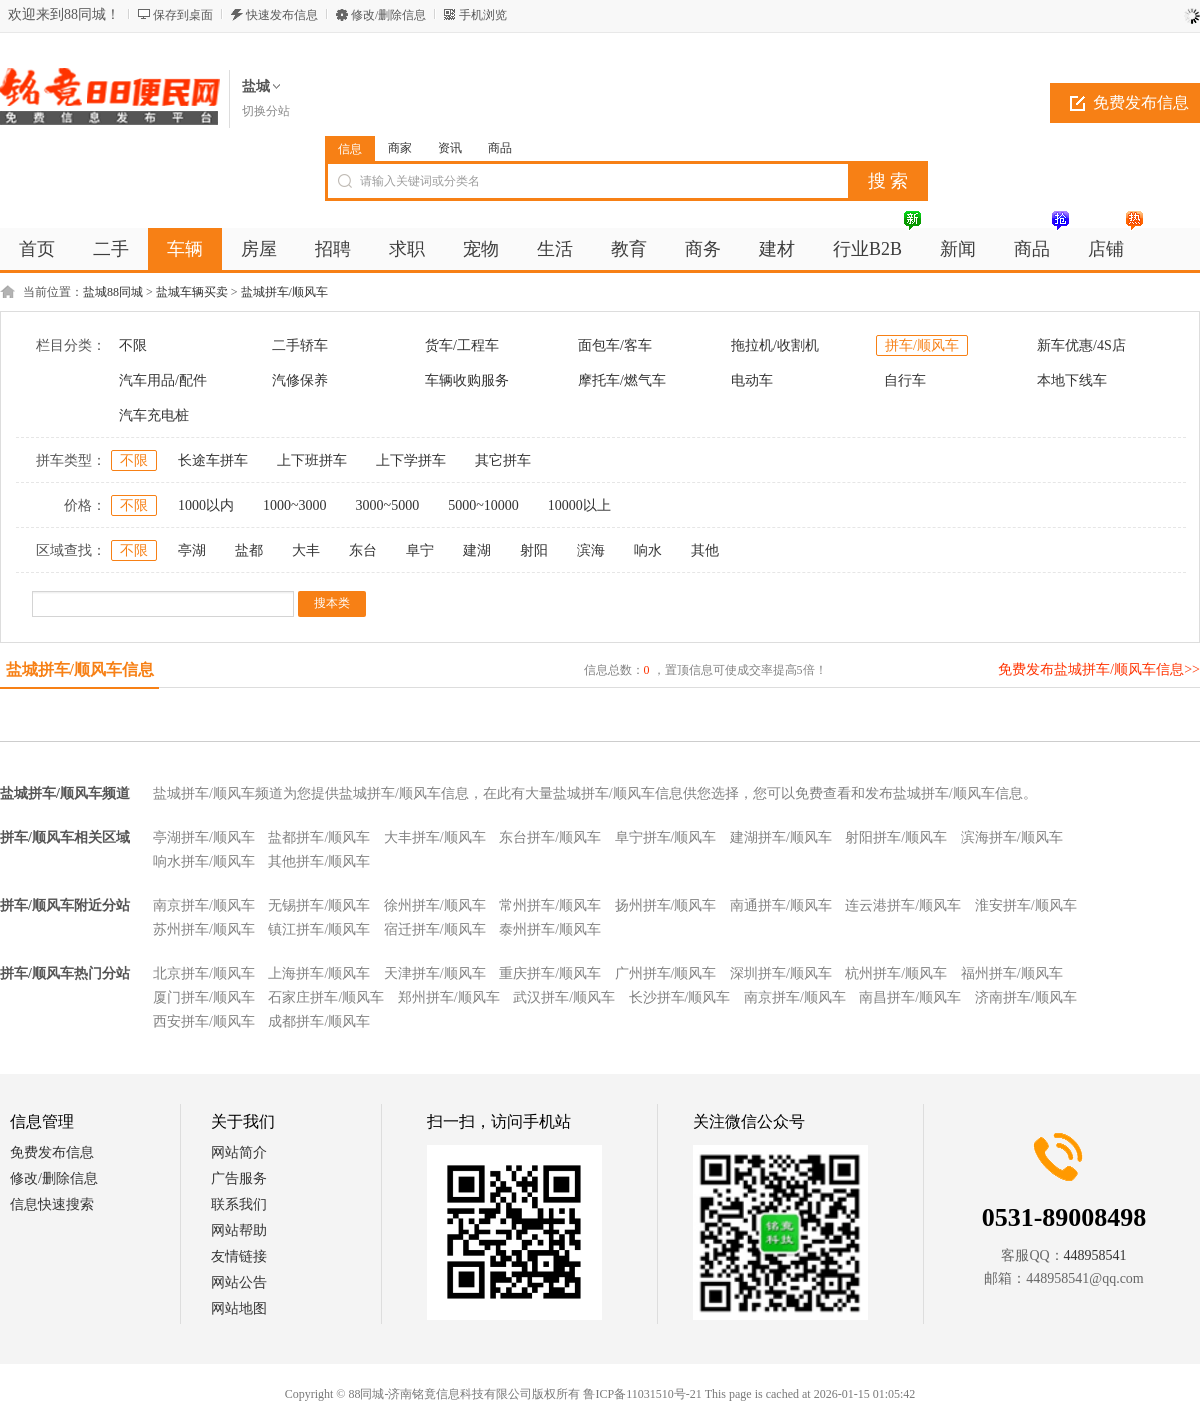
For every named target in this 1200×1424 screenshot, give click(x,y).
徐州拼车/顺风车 (435, 905)
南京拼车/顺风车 (204, 905)
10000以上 (579, 505)
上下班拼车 (312, 460)
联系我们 (239, 1204)
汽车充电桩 (154, 415)
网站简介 (239, 1152)
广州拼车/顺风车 (666, 973)
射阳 (534, 550)
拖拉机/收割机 (775, 345)
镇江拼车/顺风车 (319, 929)
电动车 (752, 380)
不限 (133, 345)
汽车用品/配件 (163, 380)
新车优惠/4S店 (1081, 345)
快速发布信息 (282, 15)
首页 (37, 249)
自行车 (905, 380)
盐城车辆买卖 (192, 292)
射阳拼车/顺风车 (896, 837)
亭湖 (192, 550)
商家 (400, 148)
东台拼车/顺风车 (550, 837)
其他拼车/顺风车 (319, 861)
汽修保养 (300, 380)
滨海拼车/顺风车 (1012, 837)
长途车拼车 (213, 460)
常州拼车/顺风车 (550, 905)
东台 (363, 550)
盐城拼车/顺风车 (284, 292)
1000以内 (206, 505)
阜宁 (420, 550)
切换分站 (266, 111)
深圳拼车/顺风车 (781, 973)
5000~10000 (483, 505)
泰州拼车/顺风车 (550, 929)
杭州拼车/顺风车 (896, 973)
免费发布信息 (52, 1152)
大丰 (306, 550)
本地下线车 (1072, 380)
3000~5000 (388, 505)
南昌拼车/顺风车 (910, 997)
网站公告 (239, 1282)
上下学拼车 (411, 460)
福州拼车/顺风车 (1012, 973)
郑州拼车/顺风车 (449, 997)
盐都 (249, 550)
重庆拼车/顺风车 (550, 973)
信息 (350, 149)
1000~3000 (295, 505)
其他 (705, 550)
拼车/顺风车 (922, 345)
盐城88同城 (113, 292)
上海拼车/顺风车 (319, 973)
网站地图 (239, 1308)
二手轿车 (300, 345)
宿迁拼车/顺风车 (435, 929)
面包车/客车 (615, 345)
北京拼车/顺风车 (204, 973)
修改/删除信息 (388, 15)
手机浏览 (483, 15)
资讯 (450, 148)
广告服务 (239, 1178)
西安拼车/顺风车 (204, 1021)
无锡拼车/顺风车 (319, 905)
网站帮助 (239, 1230)
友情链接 (239, 1256)
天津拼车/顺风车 (435, 973)
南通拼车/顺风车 (781, 905)
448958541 (1095, 1255)
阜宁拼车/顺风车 (666, 837)
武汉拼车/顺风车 (564, 997)
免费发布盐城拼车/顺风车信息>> (1099, 669)
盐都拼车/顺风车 (319, 837)
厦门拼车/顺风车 (204, 997)
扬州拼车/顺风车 (666, 905)
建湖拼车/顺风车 (781, 837)
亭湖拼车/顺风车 (204, 837)
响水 (648, 550)
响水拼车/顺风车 (204, 861)
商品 (500, 148)
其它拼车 (503, 460)
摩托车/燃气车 (622, 380)
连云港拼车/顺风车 (903, 905)
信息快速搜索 (52, 1204)
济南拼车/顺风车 (1026, 997)
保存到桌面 (183, 15)
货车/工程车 (462, 345)
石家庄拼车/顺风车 (326, 997)
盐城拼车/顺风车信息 (80, 669)
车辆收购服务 (467, 380)
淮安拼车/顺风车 (1026, 905)
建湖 (477, 550)
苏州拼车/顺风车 (204, 929)
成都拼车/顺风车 (319, 1021)
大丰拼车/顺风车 (435, 837)
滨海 (591, 550)
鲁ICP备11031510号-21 (642, 1394)
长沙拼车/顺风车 (680, 997)
